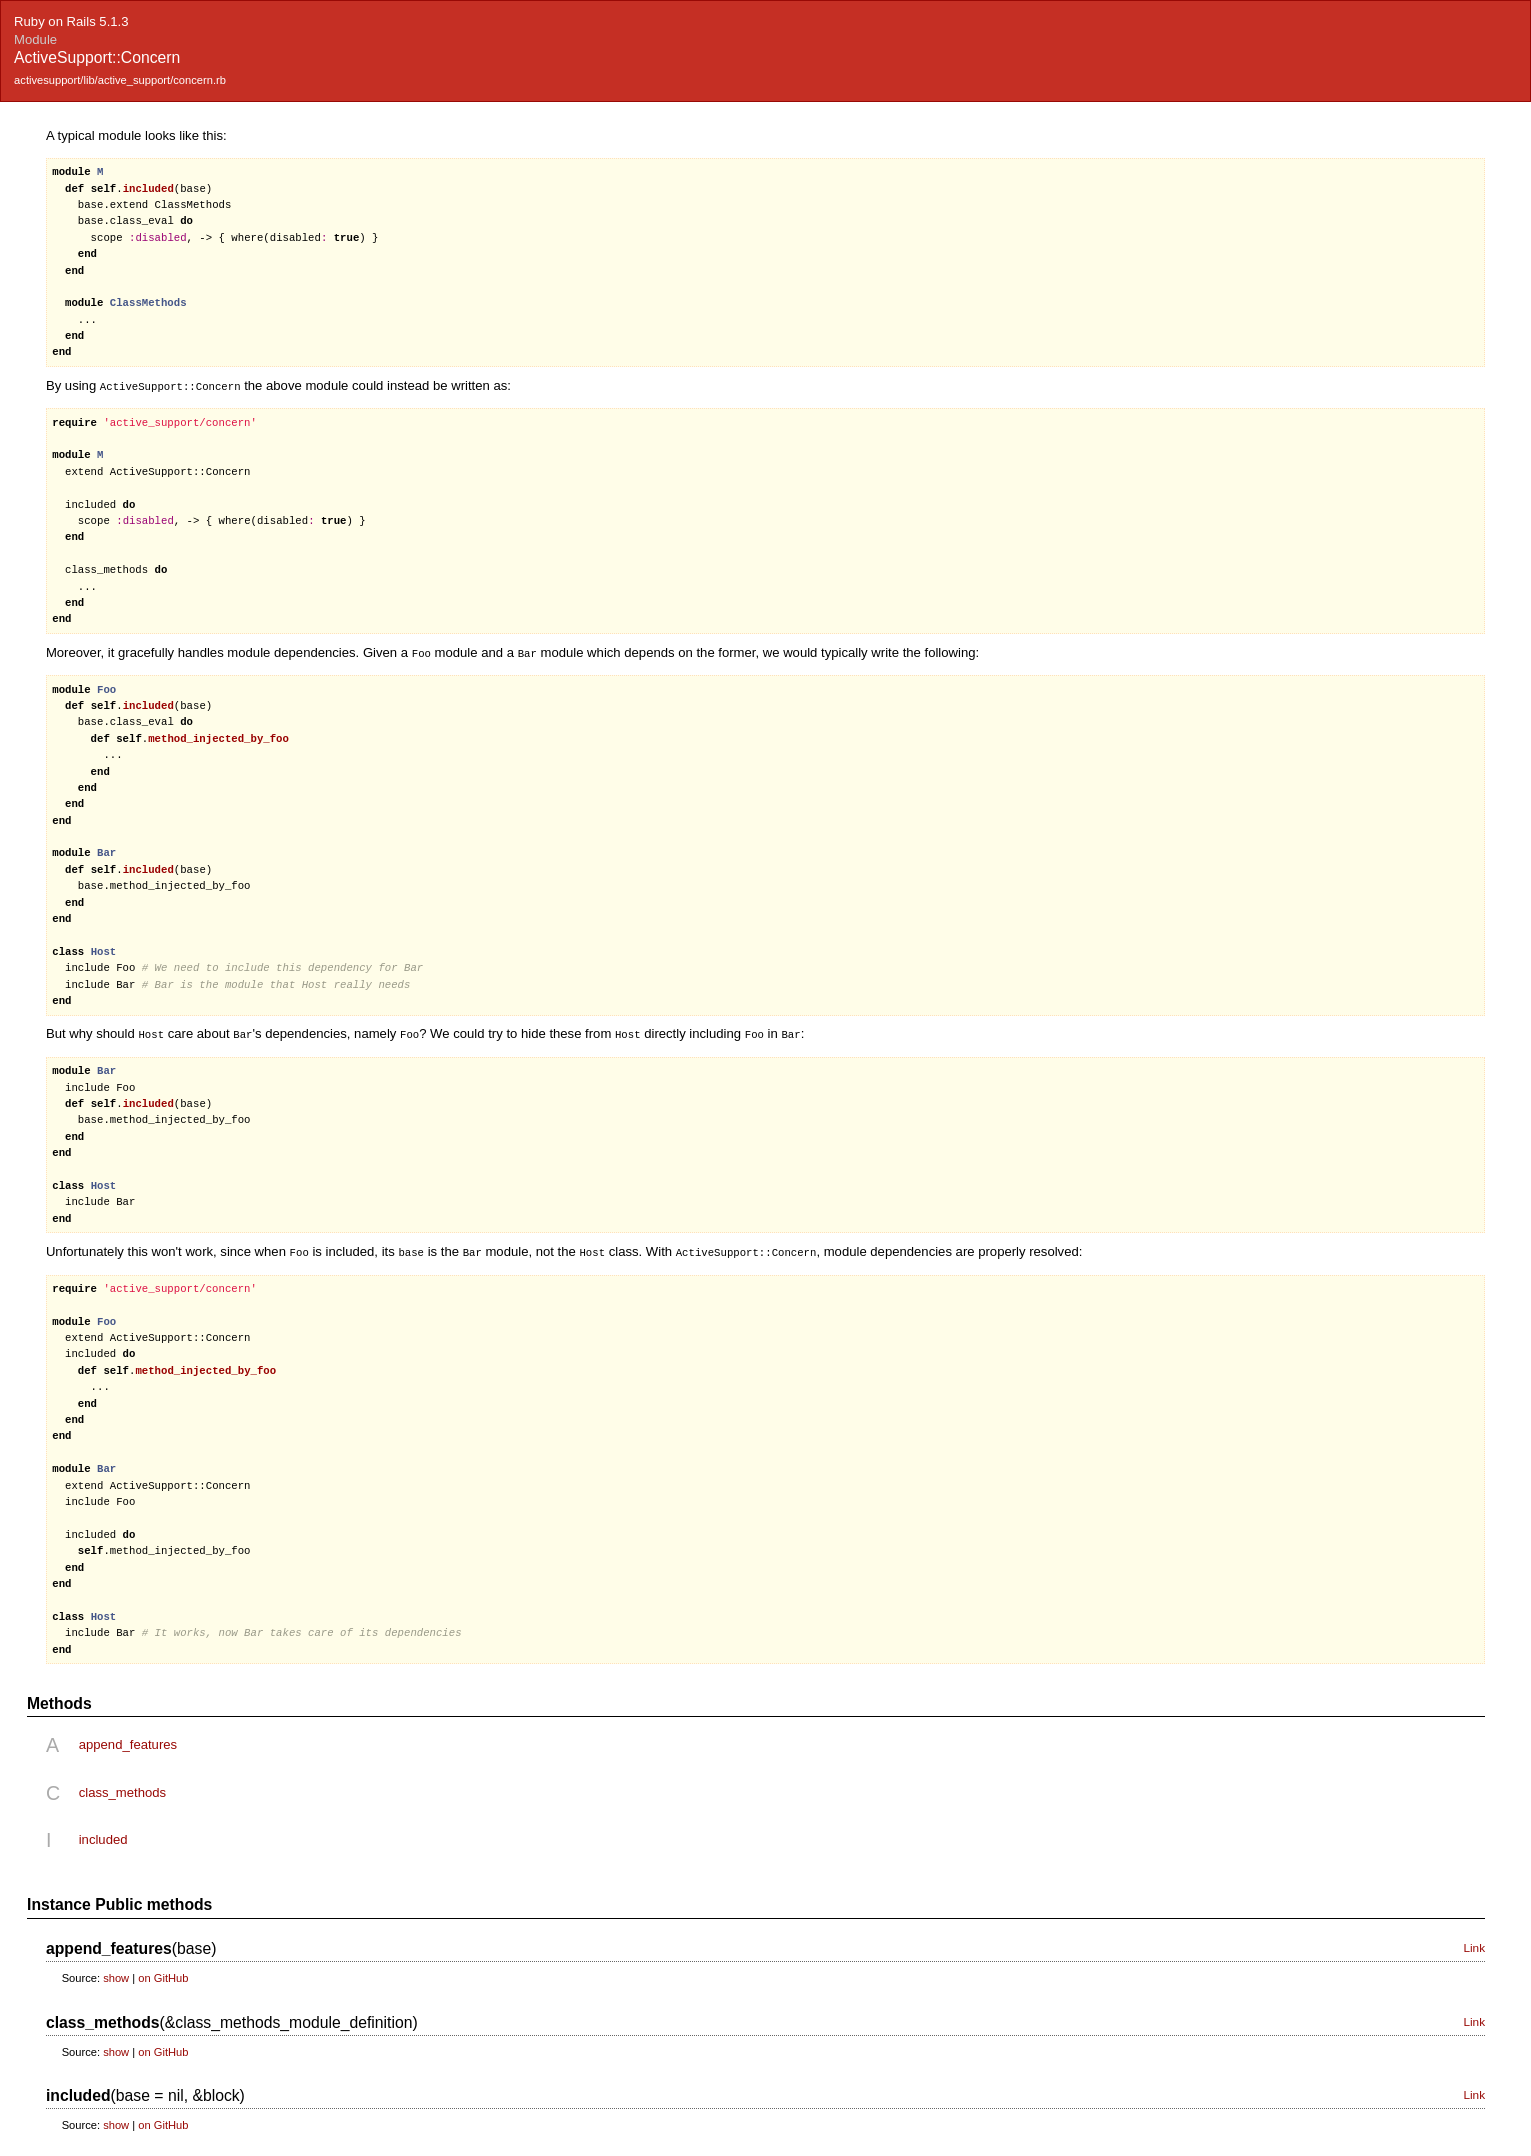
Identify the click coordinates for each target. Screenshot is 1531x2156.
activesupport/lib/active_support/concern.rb (120, 80)
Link (1474, 1944)
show (116, 1974)
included (103, 1835)
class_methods (122, 1788)
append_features (128, 1740)
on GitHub (163, 1974)
